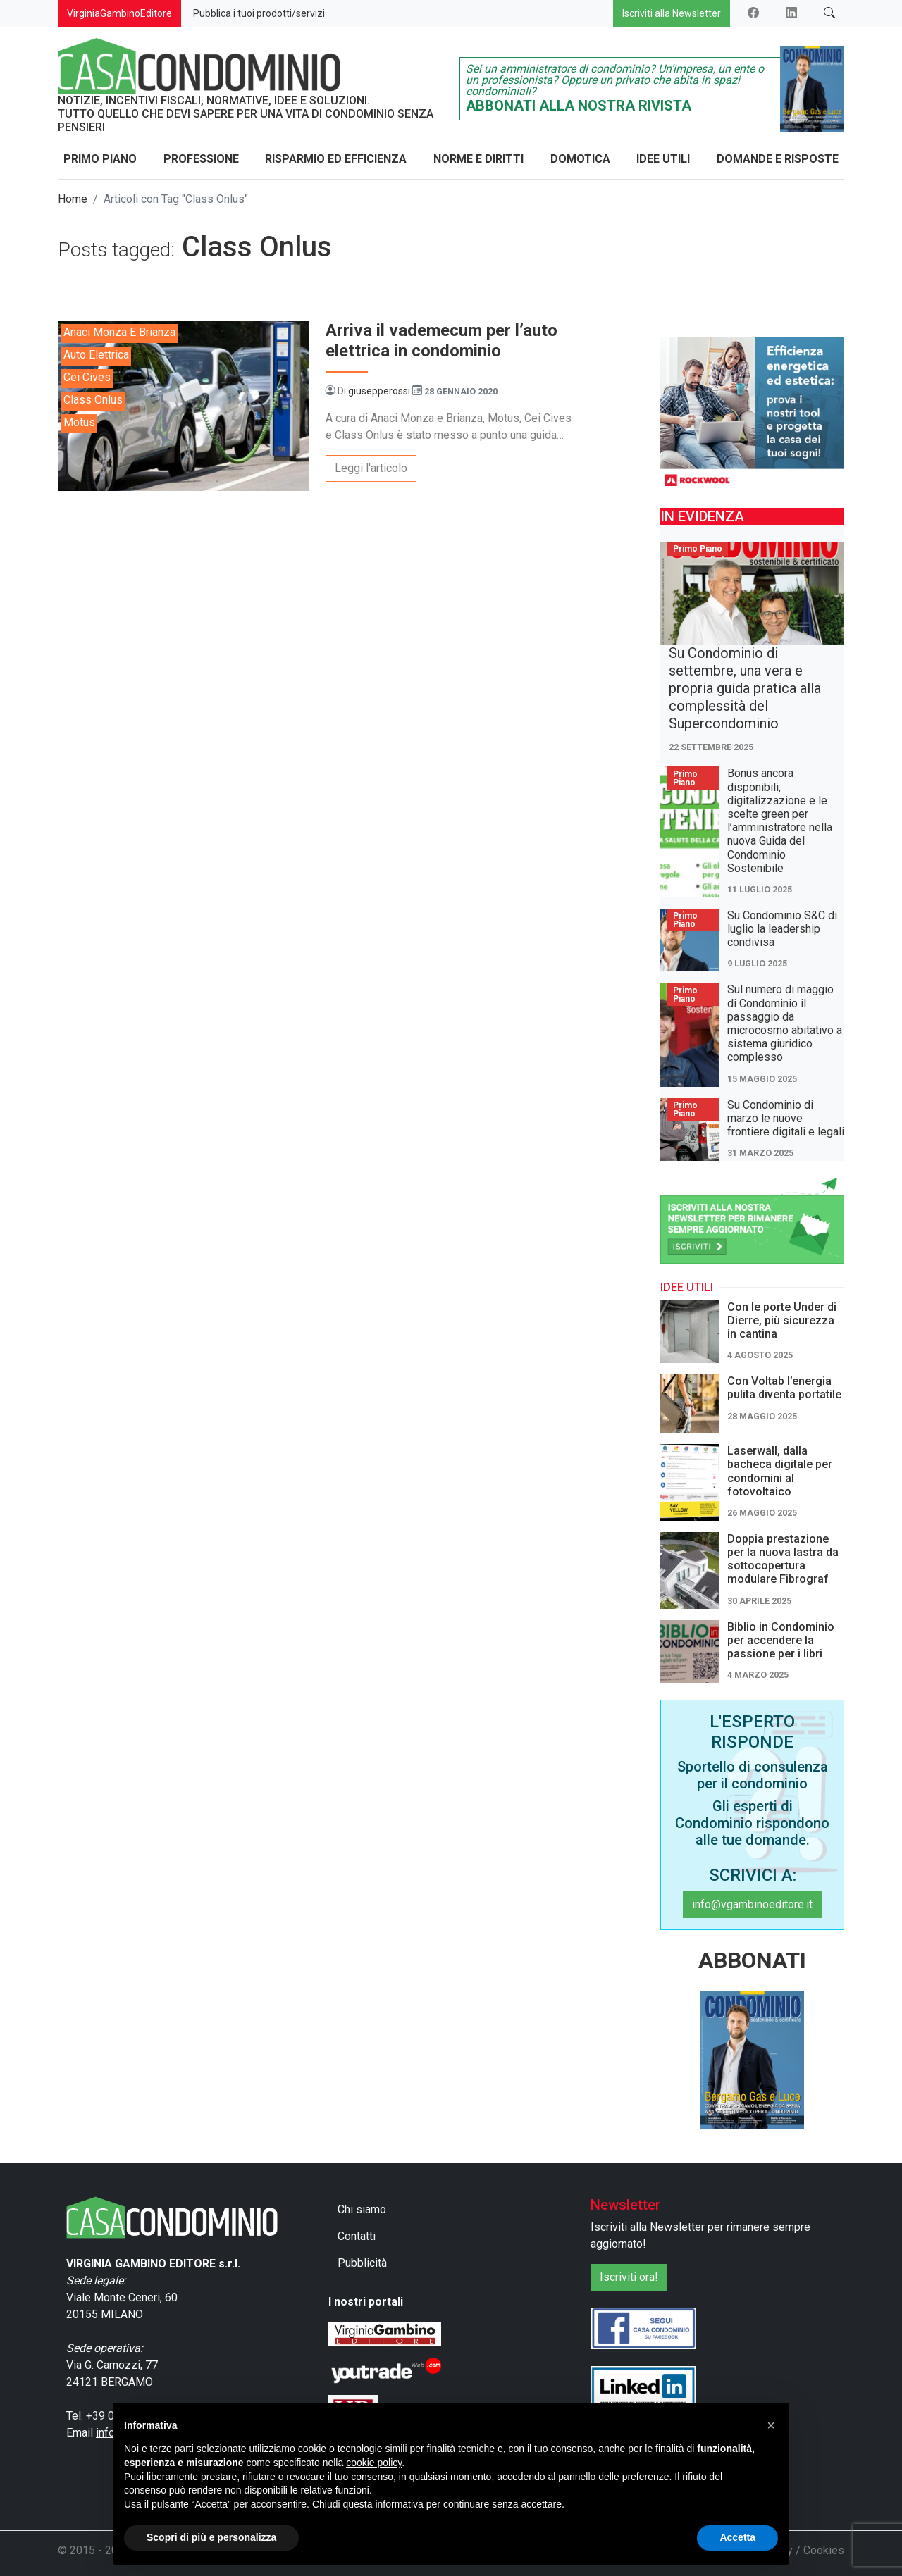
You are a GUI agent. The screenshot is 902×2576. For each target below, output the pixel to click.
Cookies (823, 2550)
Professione (201, 159)
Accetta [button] (737, 2537)
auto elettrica (96, 354)
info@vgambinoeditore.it (752, 1904)
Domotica (580, 159)
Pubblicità (362, 2263)
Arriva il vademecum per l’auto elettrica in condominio (441, 341)
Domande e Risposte (778, 159)
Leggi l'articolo (371, 468)
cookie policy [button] (374, 2462)
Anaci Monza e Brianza (119, 332)
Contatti (357, 2236)
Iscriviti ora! (629, 2277)
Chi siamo (362, 2209)
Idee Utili (663, 159)
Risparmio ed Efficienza (336, 159)
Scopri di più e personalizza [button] (211, 2537)
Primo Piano (100, 159)
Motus (79, 422)
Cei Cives (87, 377)
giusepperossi (379, 391)
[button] (771, 2425)
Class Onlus (93, 399)
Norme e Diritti (478, 159)
